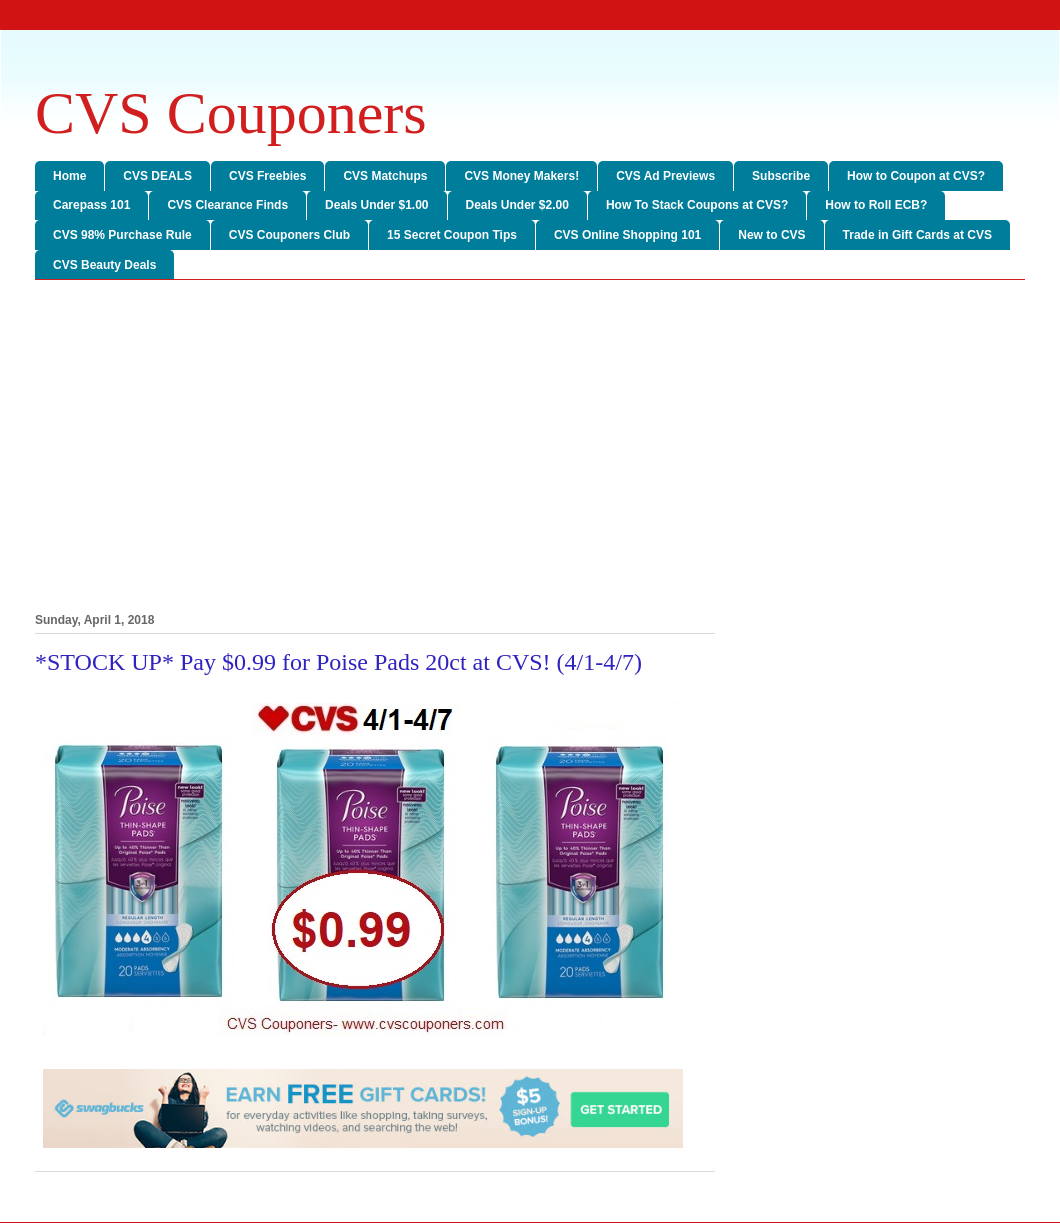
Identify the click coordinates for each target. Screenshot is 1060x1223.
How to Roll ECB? (876, 205)
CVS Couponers (231, 113)
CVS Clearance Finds (227, 205)
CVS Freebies (267, 176)
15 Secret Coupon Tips (452, 235)
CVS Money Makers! (521, 176)
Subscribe (781, 176)
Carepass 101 (91, 205)
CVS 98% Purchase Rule (122, 235)
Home (69, 176)
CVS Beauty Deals (104, 265)
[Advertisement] (530, 450)
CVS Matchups (385, 176)
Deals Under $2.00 (517, 205)
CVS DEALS (157, 176)
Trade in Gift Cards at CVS (917, 235)
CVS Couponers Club (289, 235)
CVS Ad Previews (665, 176)
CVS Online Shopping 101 (627, 235)
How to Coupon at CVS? (916, 176)
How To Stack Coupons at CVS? (697, 205)
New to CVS (771, 235)
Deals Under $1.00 (376, 205)
